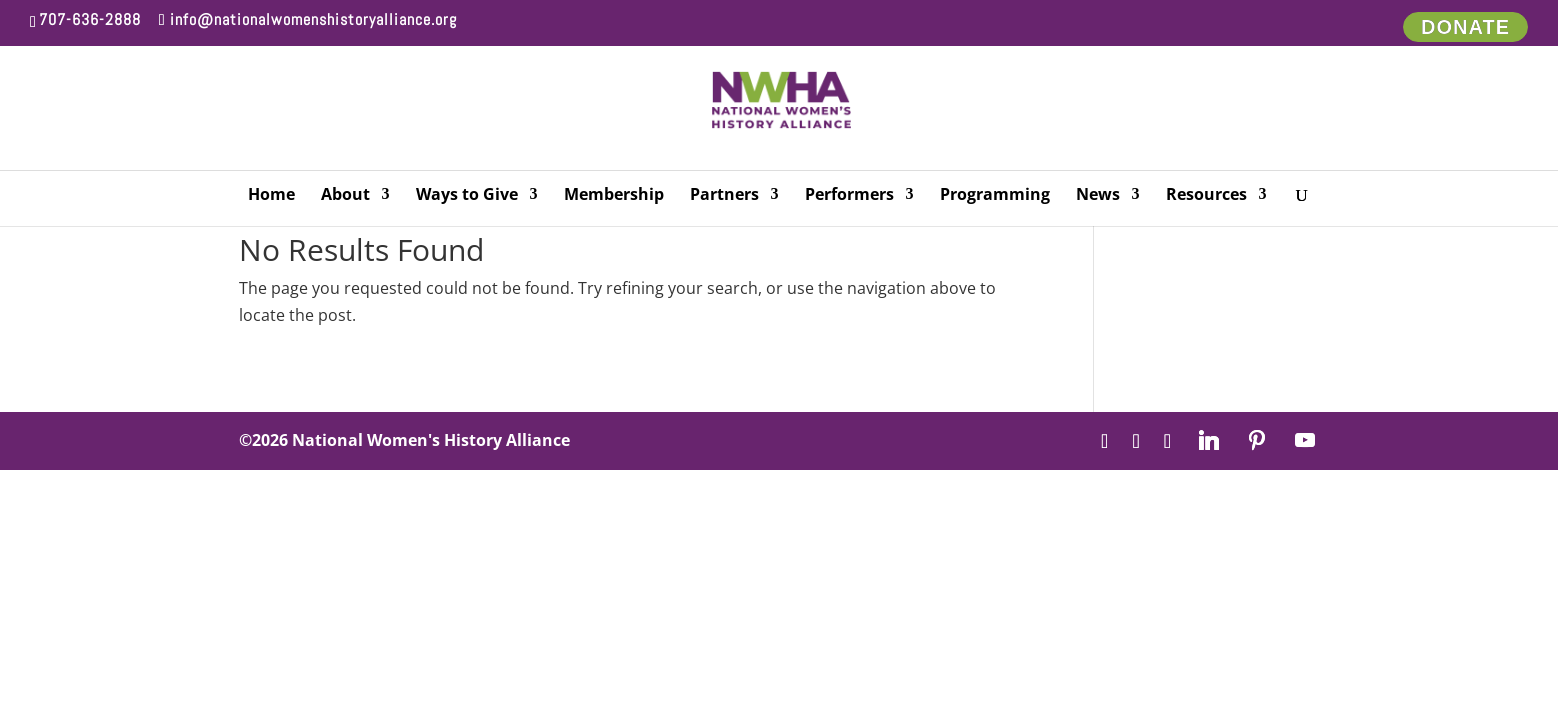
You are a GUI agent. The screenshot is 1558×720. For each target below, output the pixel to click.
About (345, 196)
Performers (849, 196)
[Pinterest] (1257, 440)
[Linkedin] (1209, 440)
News (1098, 196)
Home (271, 196)
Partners (724, 196)
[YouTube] (1305, 440)
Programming (995, 196)
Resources (1206, 196)
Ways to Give (467, 196)
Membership (614, 196)
